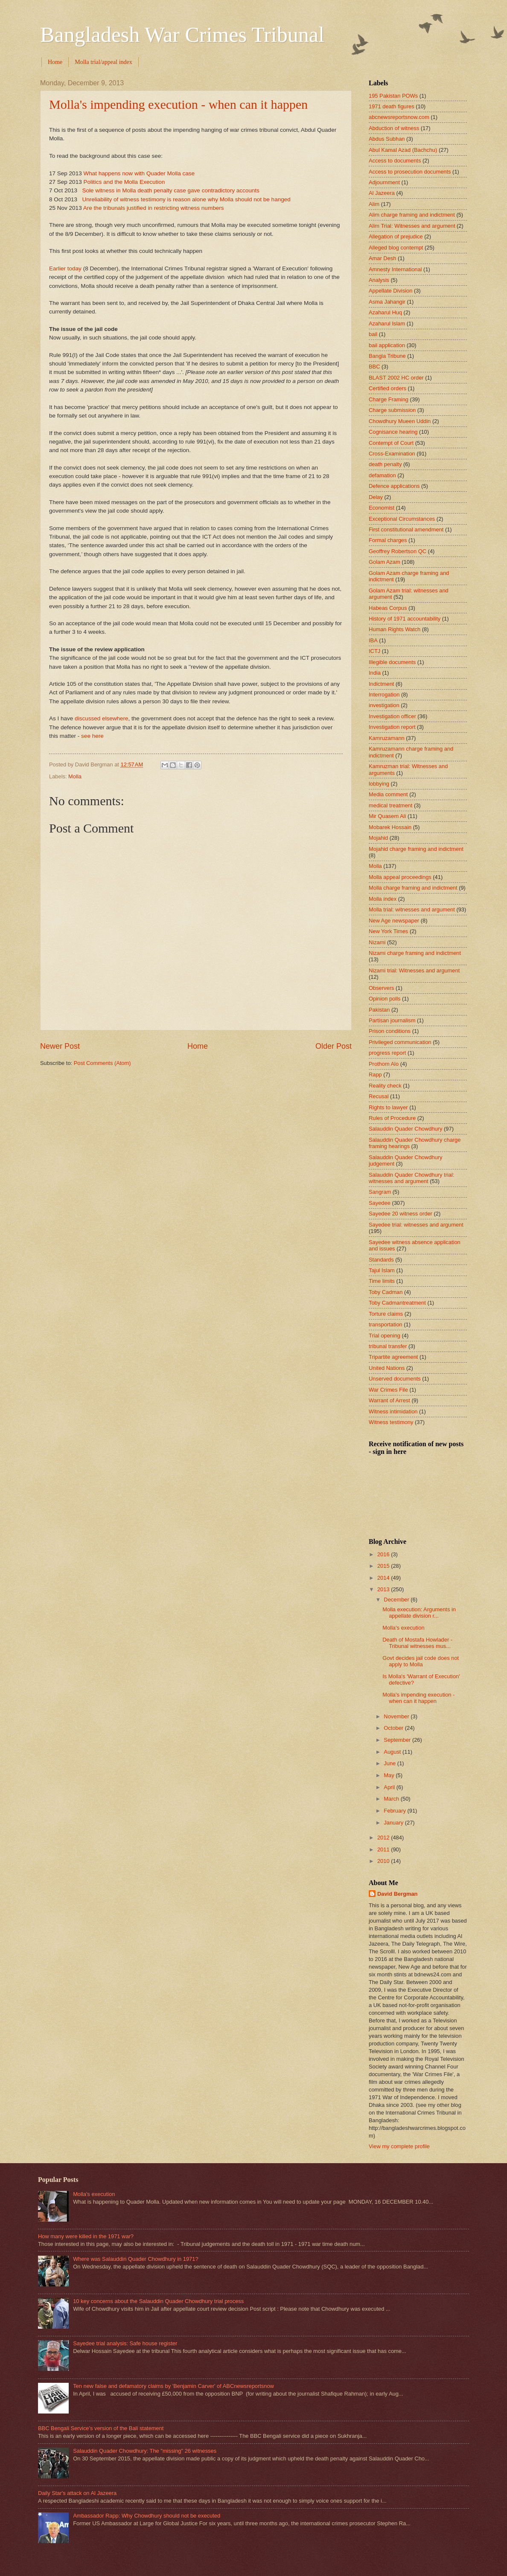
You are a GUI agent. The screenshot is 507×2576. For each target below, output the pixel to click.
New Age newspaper (394, 920)
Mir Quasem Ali (387, 816)
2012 (384, 1837)
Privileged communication (400, 1042)
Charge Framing (388, 399)
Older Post (333, 1046)
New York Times (388, 931)
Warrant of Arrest (389, 1400)
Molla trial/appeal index (103, 62)
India (375, 673)
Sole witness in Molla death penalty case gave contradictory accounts (170, 190)
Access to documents (395, 160)
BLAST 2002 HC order (396, 377)
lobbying (379, 783)
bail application (387, 345)
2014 (384, 1578)
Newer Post (60, 1046)
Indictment (381, 684)
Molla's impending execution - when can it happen (178, 104)
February (395, 1810)
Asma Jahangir (387, 302)
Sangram (380, 1192)
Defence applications (394, 486)
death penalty (385, 464)
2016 (384, 1554)
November (397, 1716)
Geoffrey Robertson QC (397, 551)
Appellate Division (390, 290)
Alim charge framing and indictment (412, 215)
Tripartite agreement (393, 1357)
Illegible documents (392, 662)
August (393, 1752)
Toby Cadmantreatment (397, 1303)
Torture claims (386, 1314)
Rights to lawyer (388, 1107)
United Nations (387, 1368)
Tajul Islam (382, 1270)
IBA (373, 640)
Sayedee (379, 1203)
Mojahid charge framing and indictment (416, 849)
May (390, 1775)
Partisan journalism (392, 1020)
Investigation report (392, 727)
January (394, 1822)
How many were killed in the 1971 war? (86, 2236)
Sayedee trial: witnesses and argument (416, 1224)
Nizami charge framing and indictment (415, 953)
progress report (387, 1053)
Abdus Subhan (387, 139)
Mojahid (378, 838)
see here (92, 736)
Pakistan (379, 1010)
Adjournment (384, 182)
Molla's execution (403, 1628)
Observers (381, 988)
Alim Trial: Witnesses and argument (412, 226)
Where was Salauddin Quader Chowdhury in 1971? (135, 2259)
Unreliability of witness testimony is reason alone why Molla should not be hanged (186, 199)
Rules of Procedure (392, 1118)
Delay (376, 497)
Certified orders (387, 388)
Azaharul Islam (387, 323)
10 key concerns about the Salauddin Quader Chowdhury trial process (158, 2301)
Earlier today (65, 268)
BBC (374, 366)
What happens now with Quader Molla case (139, 173)
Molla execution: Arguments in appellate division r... (419, 1612)
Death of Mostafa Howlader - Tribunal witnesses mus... (417, 1642)
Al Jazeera (382, 193)
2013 (384, 1589)
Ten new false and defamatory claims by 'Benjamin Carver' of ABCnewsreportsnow (173, 2386)
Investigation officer (392, 716)
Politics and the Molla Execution (124, 182)
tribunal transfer (388, 1346)
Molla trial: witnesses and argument (412, 909)
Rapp (375, 1074)
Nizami (377, 942)
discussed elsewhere (101, 718)
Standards (381, 1259)
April (390, 1787)
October (394, 1728)
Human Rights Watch (394, 629)
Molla (75, 776)
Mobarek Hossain (390, 827)
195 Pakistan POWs (393, 96)
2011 (384, 1849)
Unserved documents (395, 1378)
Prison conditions (390, 1031)
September (398, 1740)
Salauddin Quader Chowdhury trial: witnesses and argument (411, 1178)
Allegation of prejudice (396, 236)
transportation (385, 1324)
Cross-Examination (392, 453)
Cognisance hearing (393, 432)
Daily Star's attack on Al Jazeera (77, 2493)
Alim (374, 204)
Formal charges (388, 540)
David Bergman (397, 1894)
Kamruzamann (387, 738)
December (397, 1599)
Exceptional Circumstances (402, 519)
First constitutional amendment (406, 529)
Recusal (379, 1096)
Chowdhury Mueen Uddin (400, 421)
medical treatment (390, 805)
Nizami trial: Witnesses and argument (414, 970)
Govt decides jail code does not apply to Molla (420, 1661)
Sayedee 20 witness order (400, 1213)
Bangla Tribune (387, 356)
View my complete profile (399, 2146)
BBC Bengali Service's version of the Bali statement (100, 2428)
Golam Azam (384, 562)
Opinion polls (384, 998)
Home (55, 62)
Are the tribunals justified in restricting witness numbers (153, 208)
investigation (384, 705)
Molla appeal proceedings (400, 877)
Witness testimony (391, 1422)
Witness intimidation (393, 1411)
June (390, 1763)
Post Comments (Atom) (102, 1063)
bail (373, 334)
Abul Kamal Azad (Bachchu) (403, 150)
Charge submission (392, 410)
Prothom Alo (384, 1064)
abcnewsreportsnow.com (399, 117)
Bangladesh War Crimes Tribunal (182, 34)
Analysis (379, 280)
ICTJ (374, 651)
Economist (381, 508)
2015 (384, 1566)
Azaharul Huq (385, 312)
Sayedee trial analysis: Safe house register (125, 2343)
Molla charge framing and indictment (413, 888)
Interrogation (384, 694)
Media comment (388, 794)
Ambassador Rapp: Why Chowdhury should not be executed (146, 2515)
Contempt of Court (391, 443)
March (392, 1799)
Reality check (385, 1085)
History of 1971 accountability (404, 618)
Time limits (382, 1281)
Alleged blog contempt (396, 247)
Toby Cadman (385, 1292)
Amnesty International (395, 269)
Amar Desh (382, 258)
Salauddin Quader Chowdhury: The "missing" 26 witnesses (144, 2451)
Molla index (382, 899)
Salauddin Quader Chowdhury (406, 1129)
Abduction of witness (394, 128)
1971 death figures (391, 106)
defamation (382, 475)
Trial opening (384, 1335)
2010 (384, 1861)
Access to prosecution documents (410, 171)
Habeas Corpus (388, 608)
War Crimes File (388, 1390)
